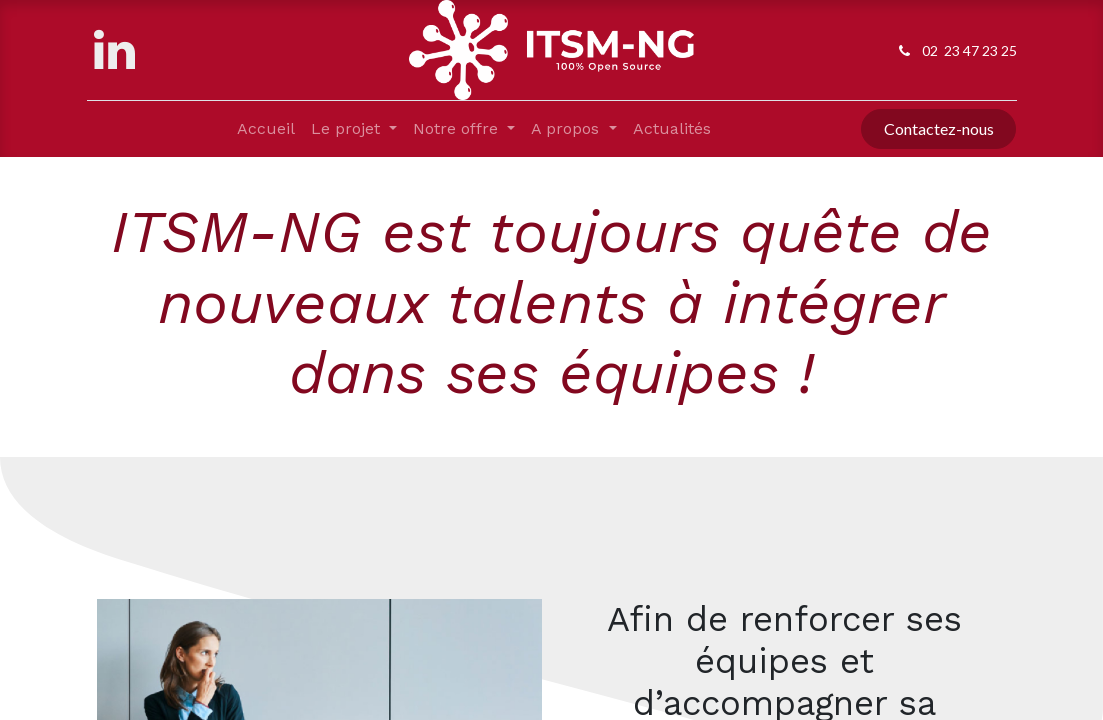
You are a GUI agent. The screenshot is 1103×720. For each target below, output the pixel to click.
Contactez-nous (939, 128)
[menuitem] (266, 129)
